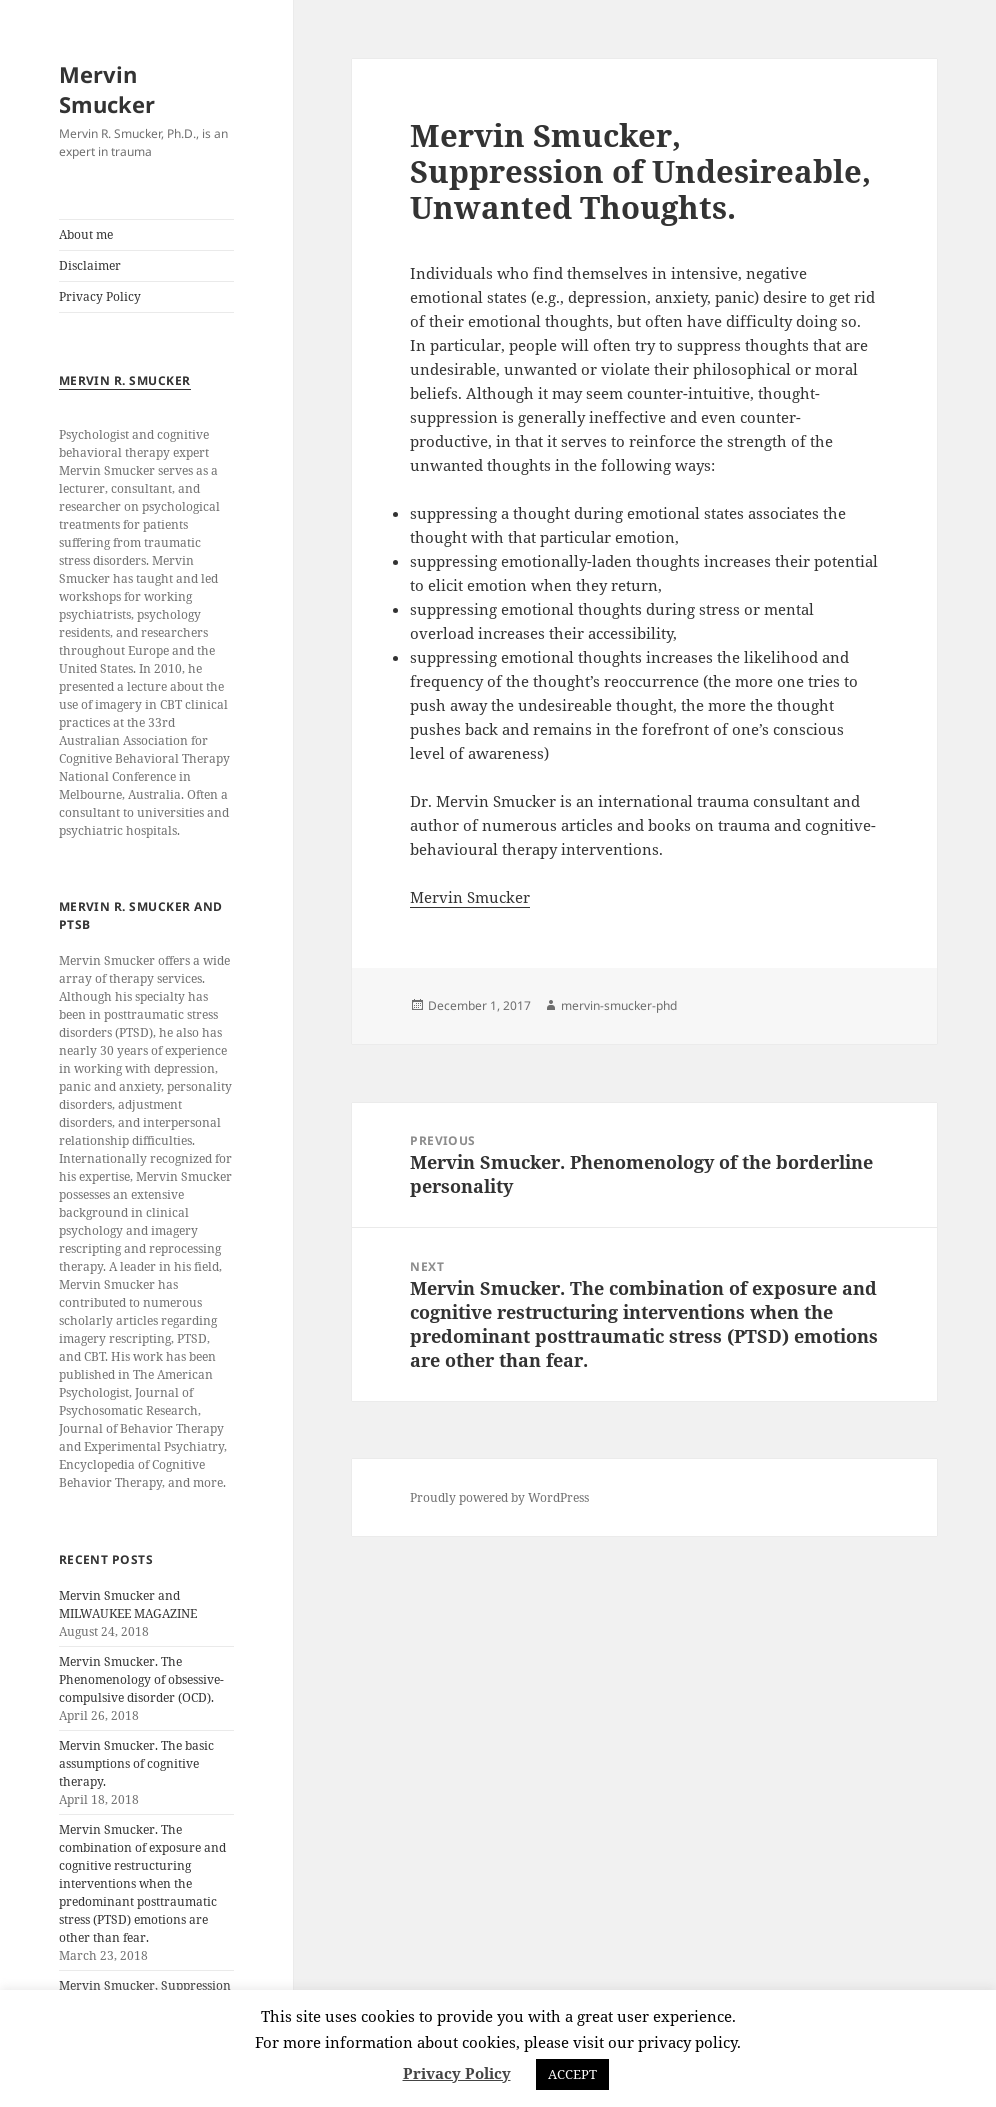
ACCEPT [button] (572, 2074)
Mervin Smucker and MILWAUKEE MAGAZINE (128, 1604)
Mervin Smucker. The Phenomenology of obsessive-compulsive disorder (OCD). (141, 1679)
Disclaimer (90, 265)
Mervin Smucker (107, 89)
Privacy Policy (100, 296)
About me (86, 234)
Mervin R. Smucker (125, 380)
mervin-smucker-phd (619, 1005)
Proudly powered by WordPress (499, 1497)
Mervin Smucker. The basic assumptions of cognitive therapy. (136, 1763)
